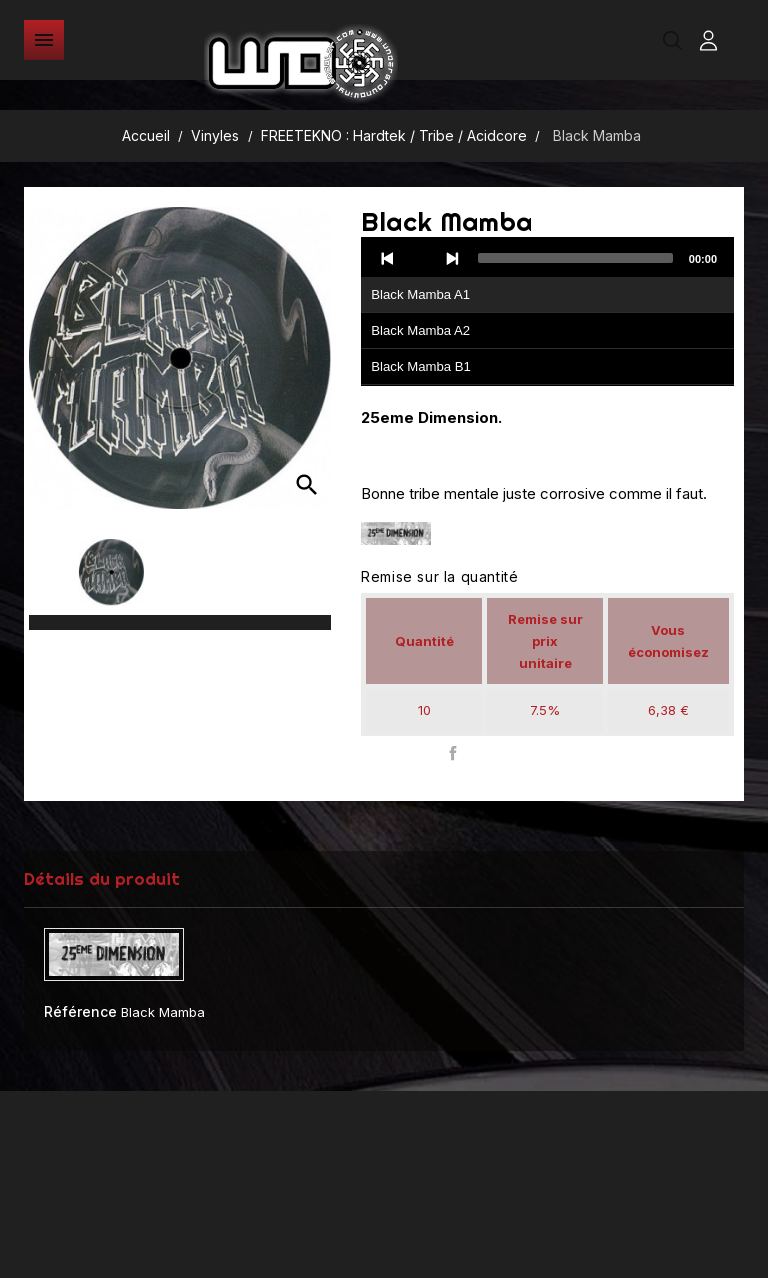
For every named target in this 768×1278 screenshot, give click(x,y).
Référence (80, 1011)
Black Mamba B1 (421, 366)
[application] (547, 312)
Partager (452, 753)
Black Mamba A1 (420, 294)
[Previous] (388, 258)
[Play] (420, 258)
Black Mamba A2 (420, 330)
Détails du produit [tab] (102, 878)
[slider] (575, 258)
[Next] (452, 258)
